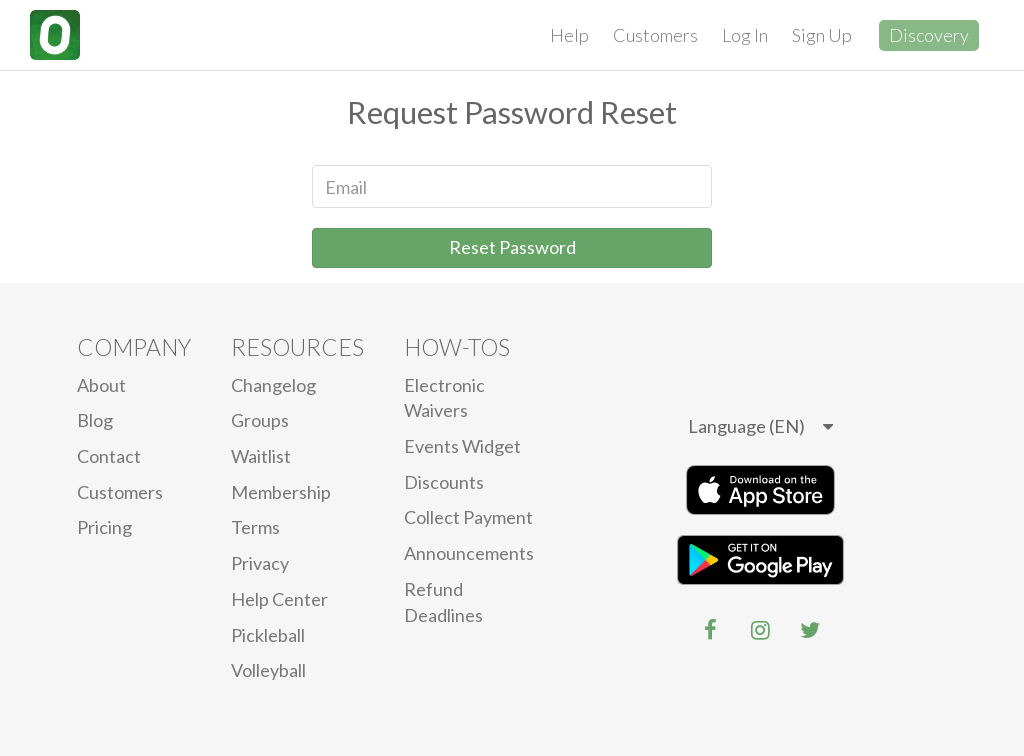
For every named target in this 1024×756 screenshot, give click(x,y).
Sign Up (822, 35)
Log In (745, 35)
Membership (281, 492)
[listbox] (760, 427)
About (101, 385)
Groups (260, 420)
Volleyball (268, 670)
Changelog (273, 385)
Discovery (929, 35)
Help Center (279, 599)
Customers (655, 35)
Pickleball (268, 635)
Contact (109, 456)
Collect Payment (468, 517)
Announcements (469, 553)
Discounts (444, 482)
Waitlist (261, 456)
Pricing (104, 527)
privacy (260, 563)
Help (569, 35)
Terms (255, 527)
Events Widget (462, 446)
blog (95, 420)
